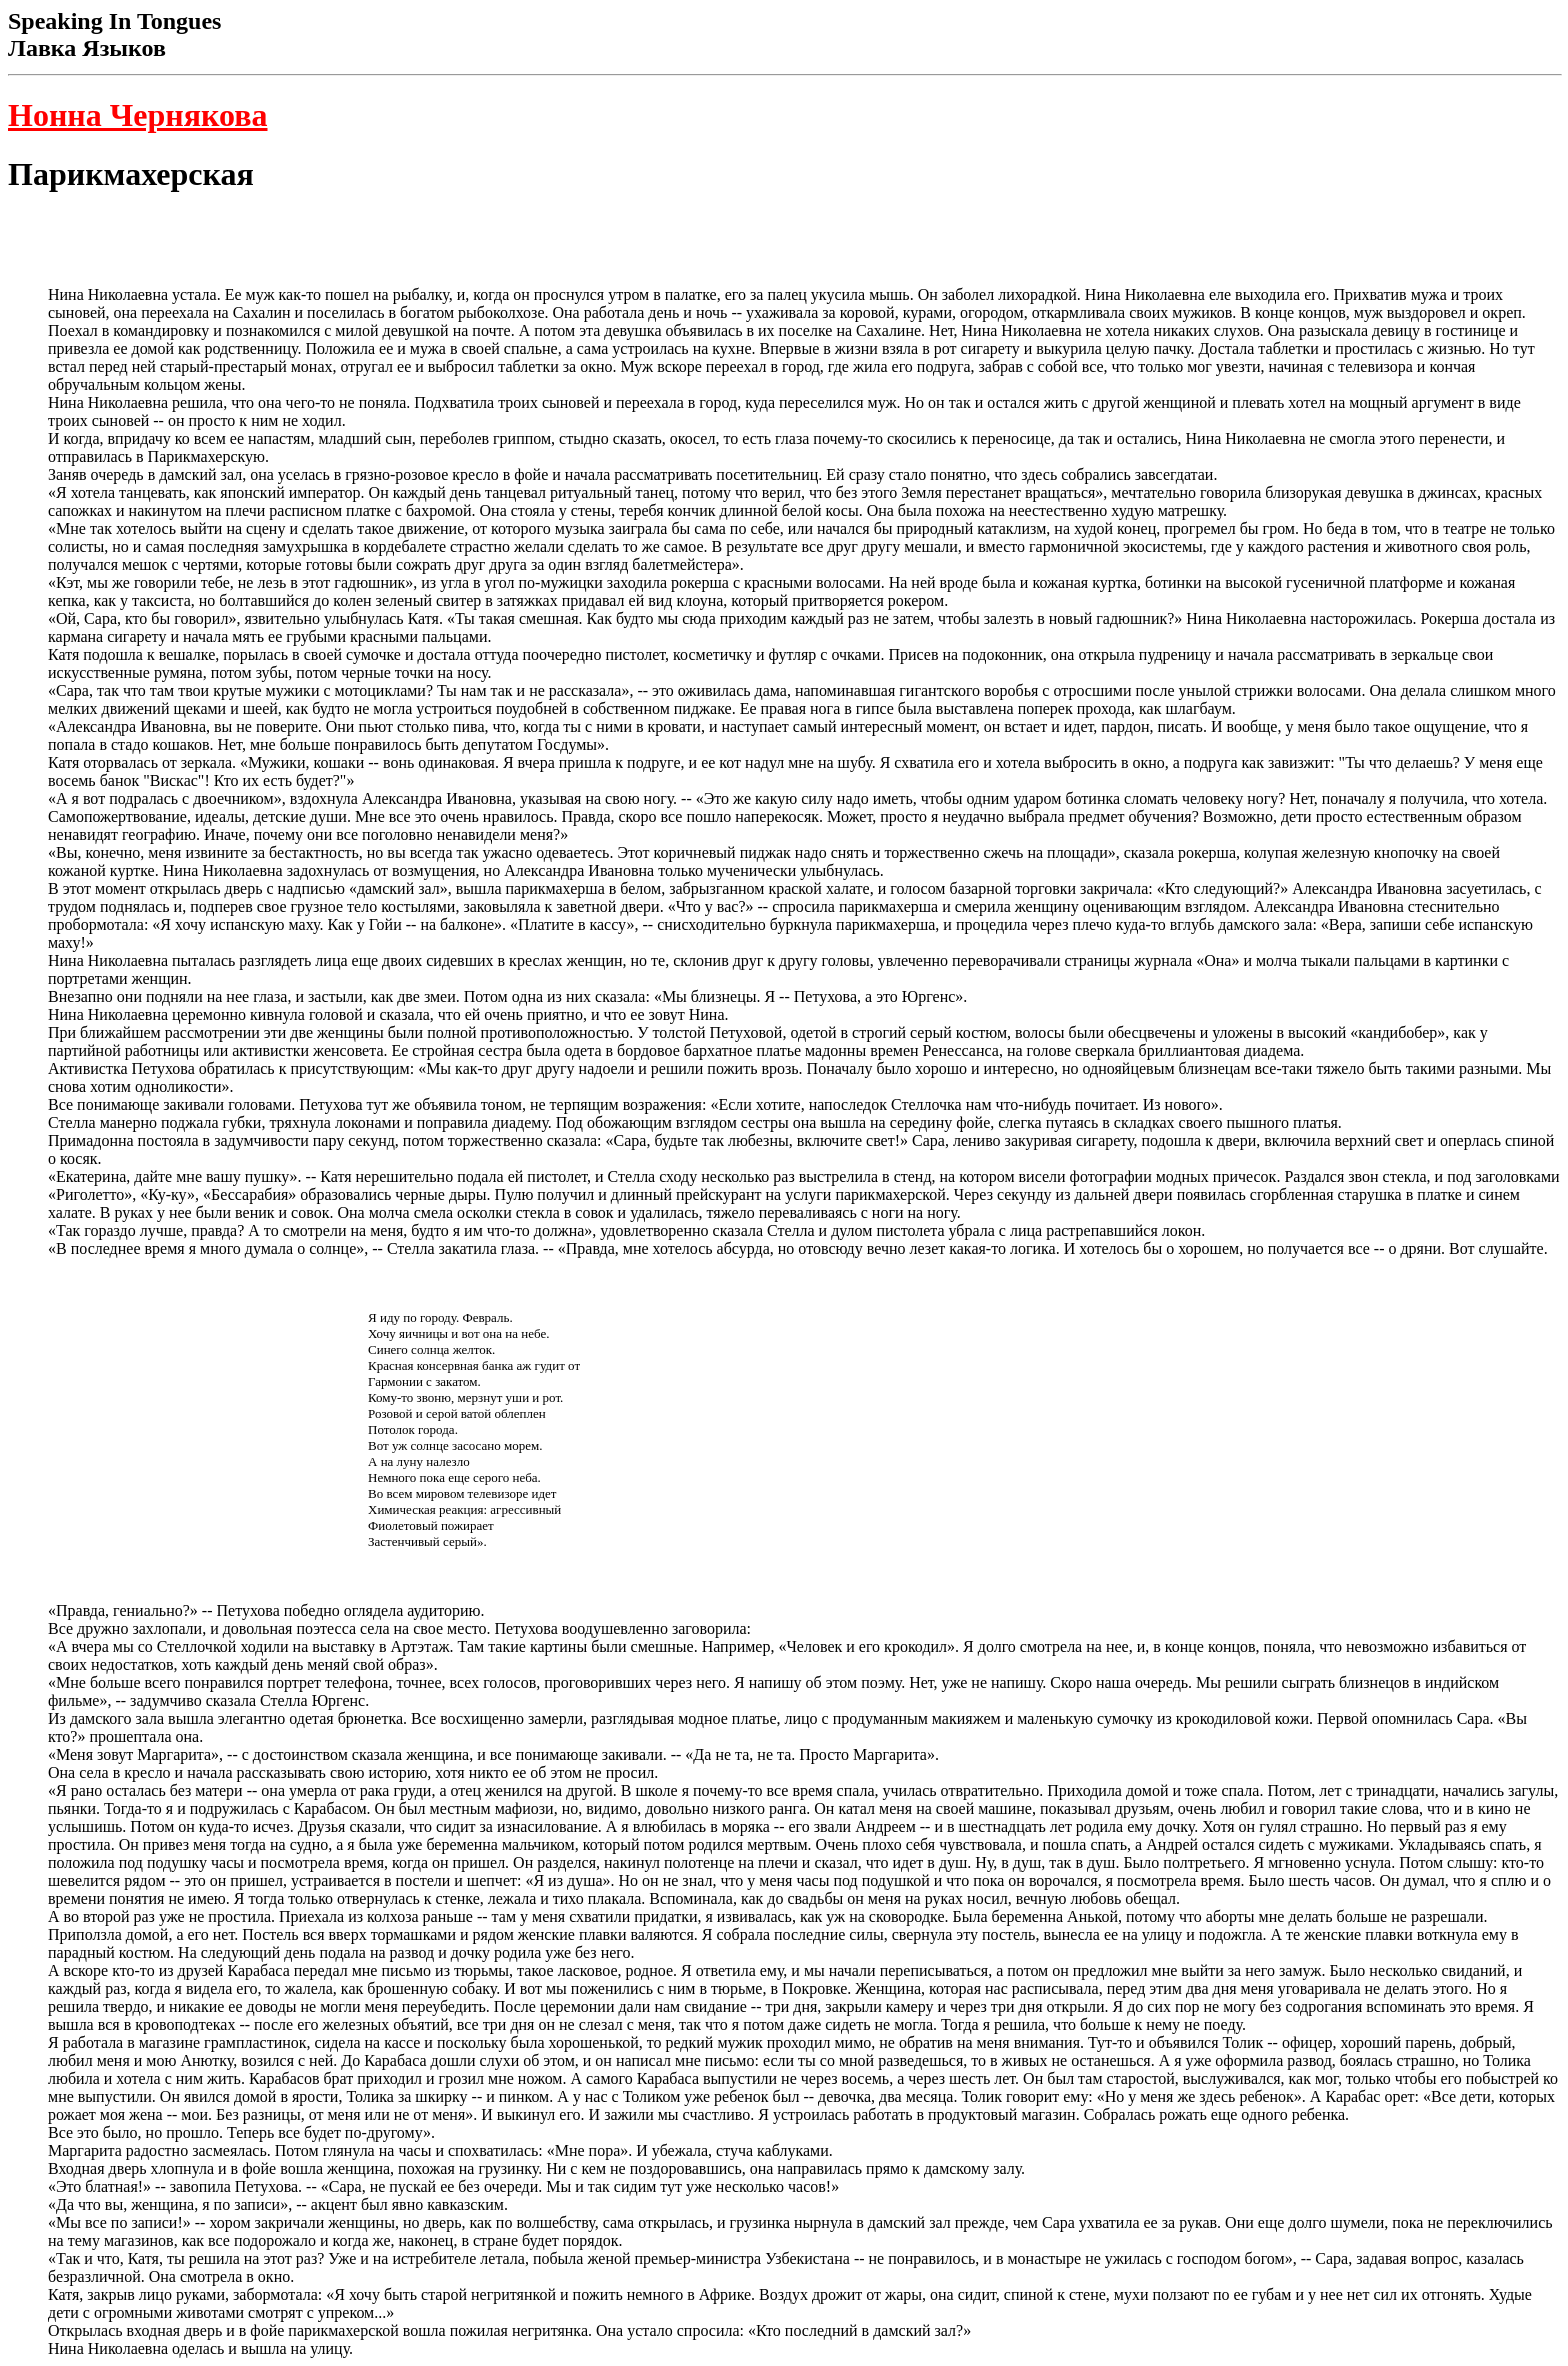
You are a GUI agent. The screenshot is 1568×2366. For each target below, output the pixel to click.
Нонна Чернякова (138, 115)
